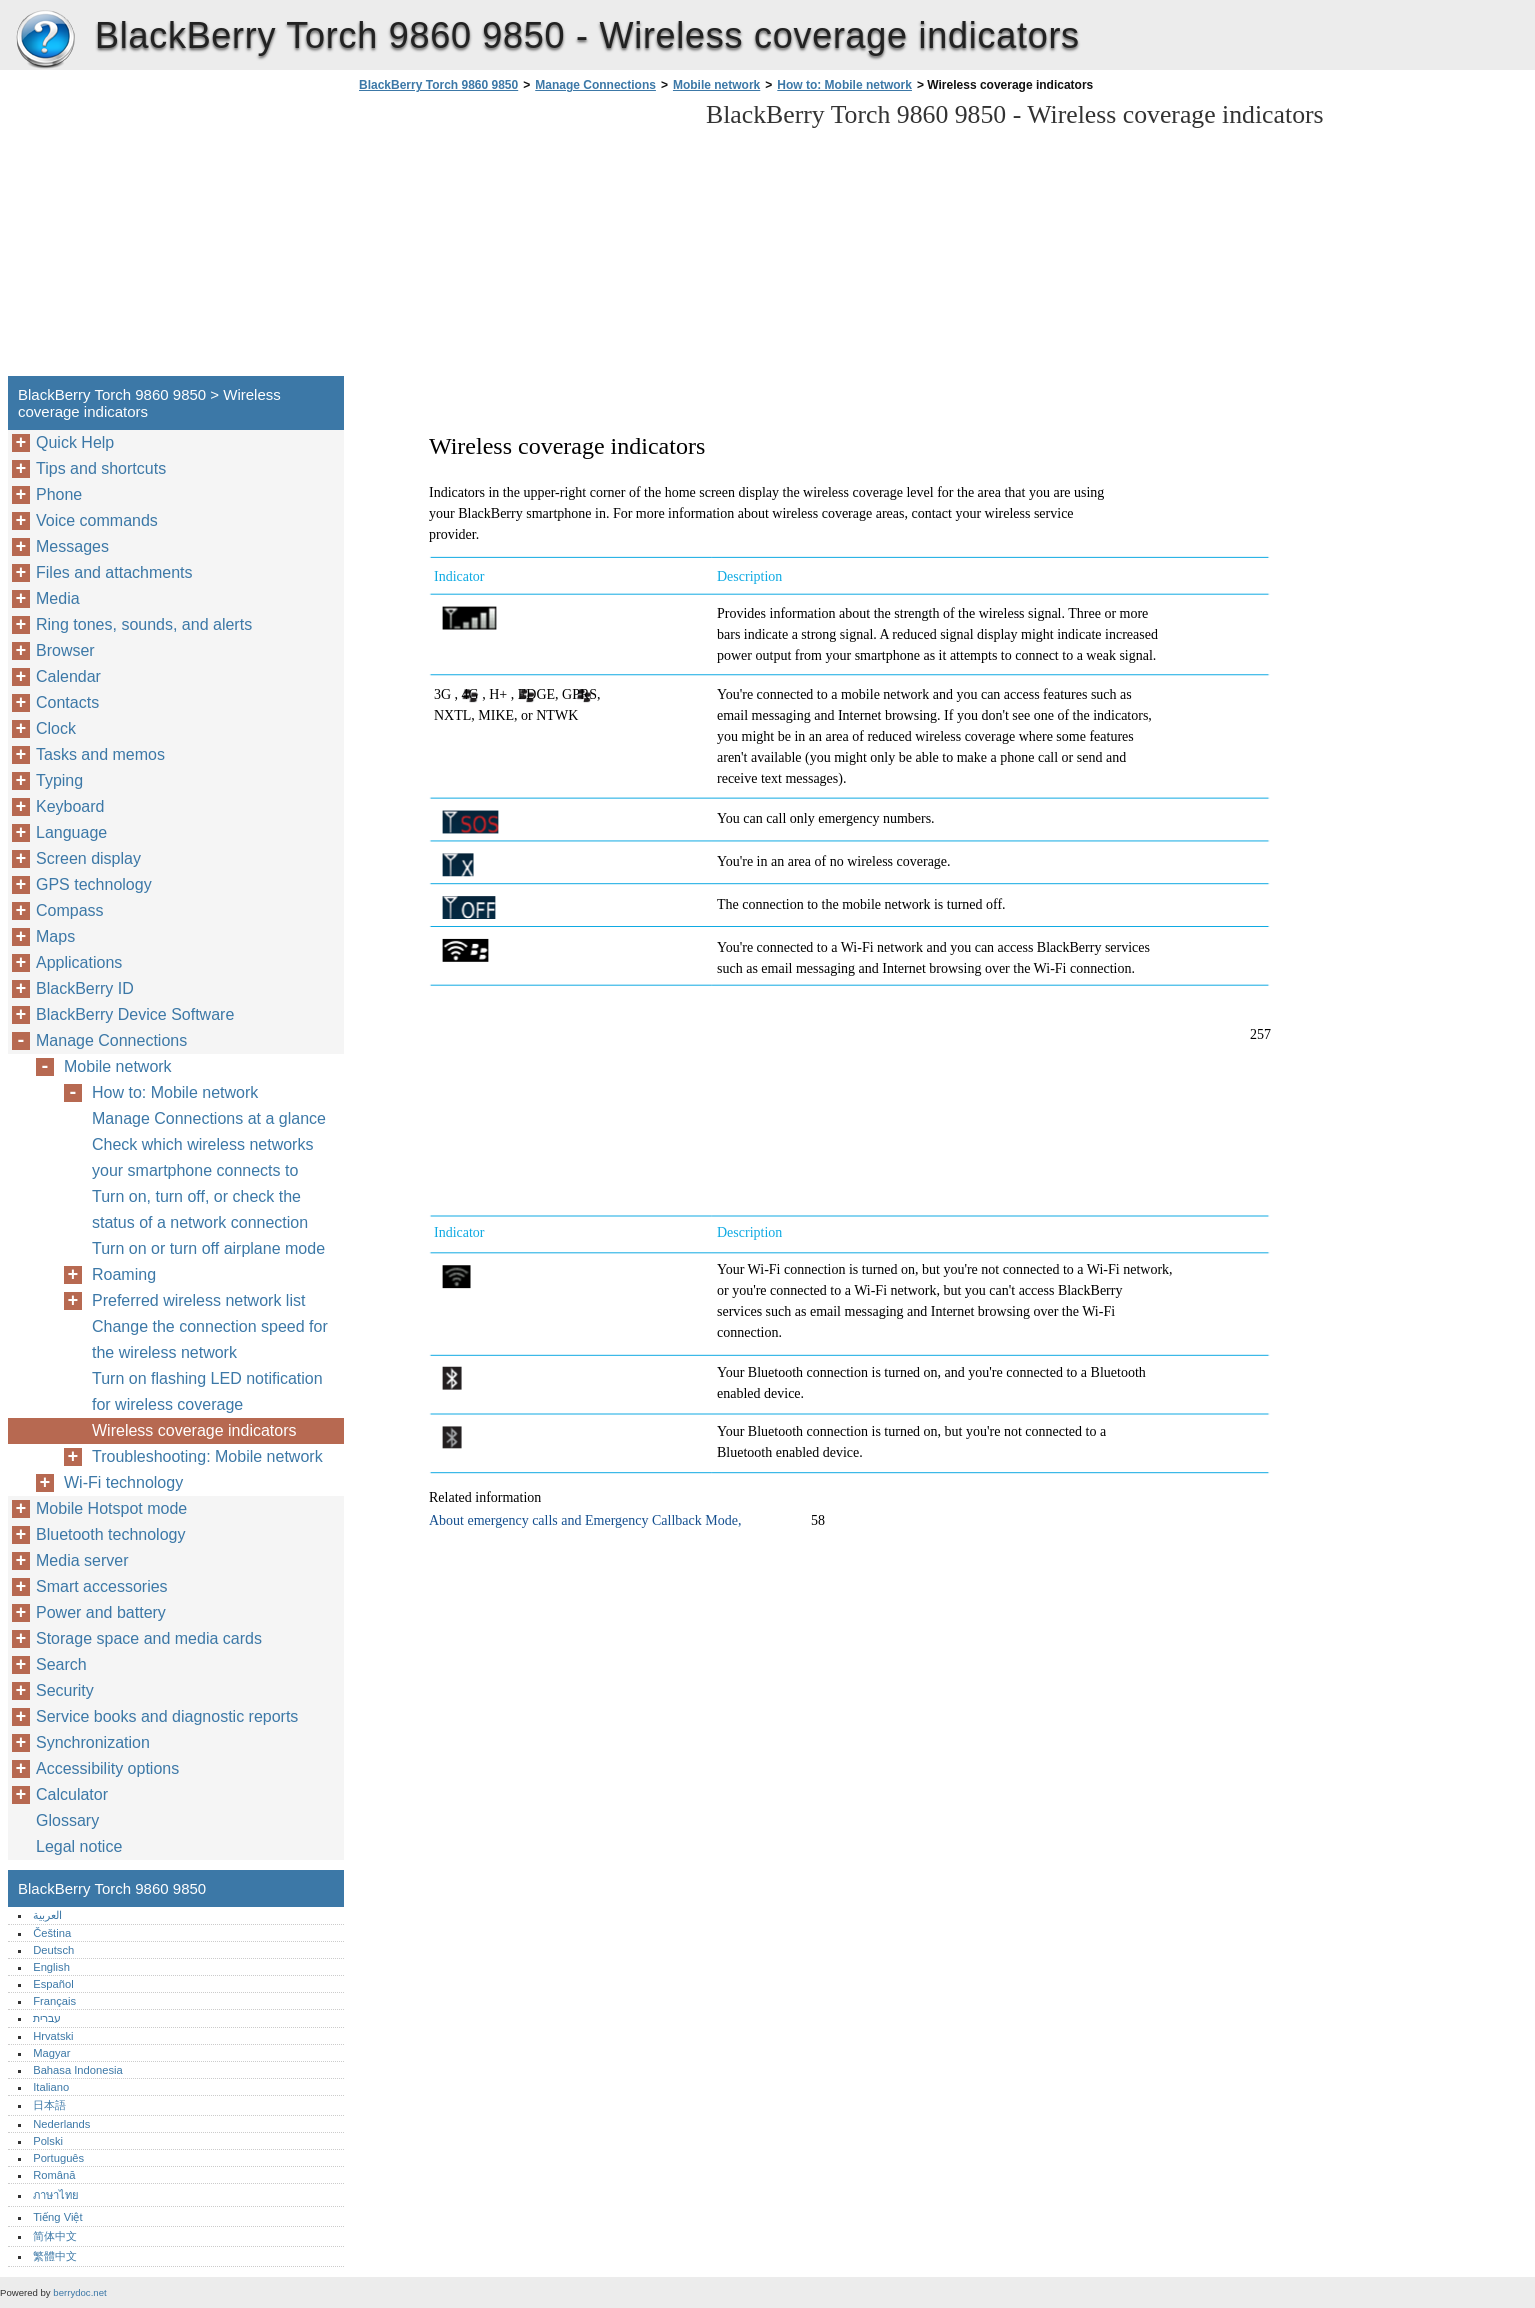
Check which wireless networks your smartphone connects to (202, 1157)
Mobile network (716, 85)
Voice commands (97, 520)
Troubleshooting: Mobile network (207, 1456)
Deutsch (53, 1950)
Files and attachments (114, 572)
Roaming (124, 1274)
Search (61, 1664)
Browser (65, 650)
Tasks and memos (100, 754)
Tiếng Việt (57, 2217)
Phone (59, 494)
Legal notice (79, 1846)
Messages (72, 546)
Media (58, 598)
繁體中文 (55, 2256)
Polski (48, 2141)
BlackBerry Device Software (135, 1014)
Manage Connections (595, 85)
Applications (79, 962)
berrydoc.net (79, 2292)
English (51, 1967)
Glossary (67, 1820)
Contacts (67, 702)
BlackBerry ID (85, 988)
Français (54, 2001)
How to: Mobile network (844, 85)
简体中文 (55, 2236)
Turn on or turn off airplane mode (208, 1248)
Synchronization (93, 1742)
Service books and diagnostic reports (167, 1716)
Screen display (88, 858)
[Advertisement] (522, 240)
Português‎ (58, 2158)
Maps (55, 936)
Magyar (51, 2053)
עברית (47, 2018)
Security (65, 1690)
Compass (70, 910)
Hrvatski (53, 2036)
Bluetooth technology (110, 1534)
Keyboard (70, 806)
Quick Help (75, 442)
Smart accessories (102, 1586)
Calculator (72, 1794)
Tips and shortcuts (101, 468)
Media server (82, 1560)
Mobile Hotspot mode (111, 1508)
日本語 (49, 2105)
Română (54, 2175)
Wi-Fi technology (123, 1482)
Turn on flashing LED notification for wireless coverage (207, 1391)
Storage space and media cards (149, 1638)
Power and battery (101, 1612)
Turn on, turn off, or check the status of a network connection (200, 1209)
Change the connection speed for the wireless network (210, 1339)
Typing (59, 780)
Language (71, 832)
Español (53, 1984)
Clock (56, 728)
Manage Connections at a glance (209, 1118)
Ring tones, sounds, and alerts (144, 624)
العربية (47, 1915)
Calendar (68, 676)
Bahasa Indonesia (78, 2070)
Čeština (52, 1933)
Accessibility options (107, 1768)
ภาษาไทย (56, 2195)
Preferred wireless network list (198, 1300)
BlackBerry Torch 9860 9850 (45, 40)
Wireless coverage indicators (194, 1430)
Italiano (51, 2087)
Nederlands (61, 2124)
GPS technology (94, 884)
